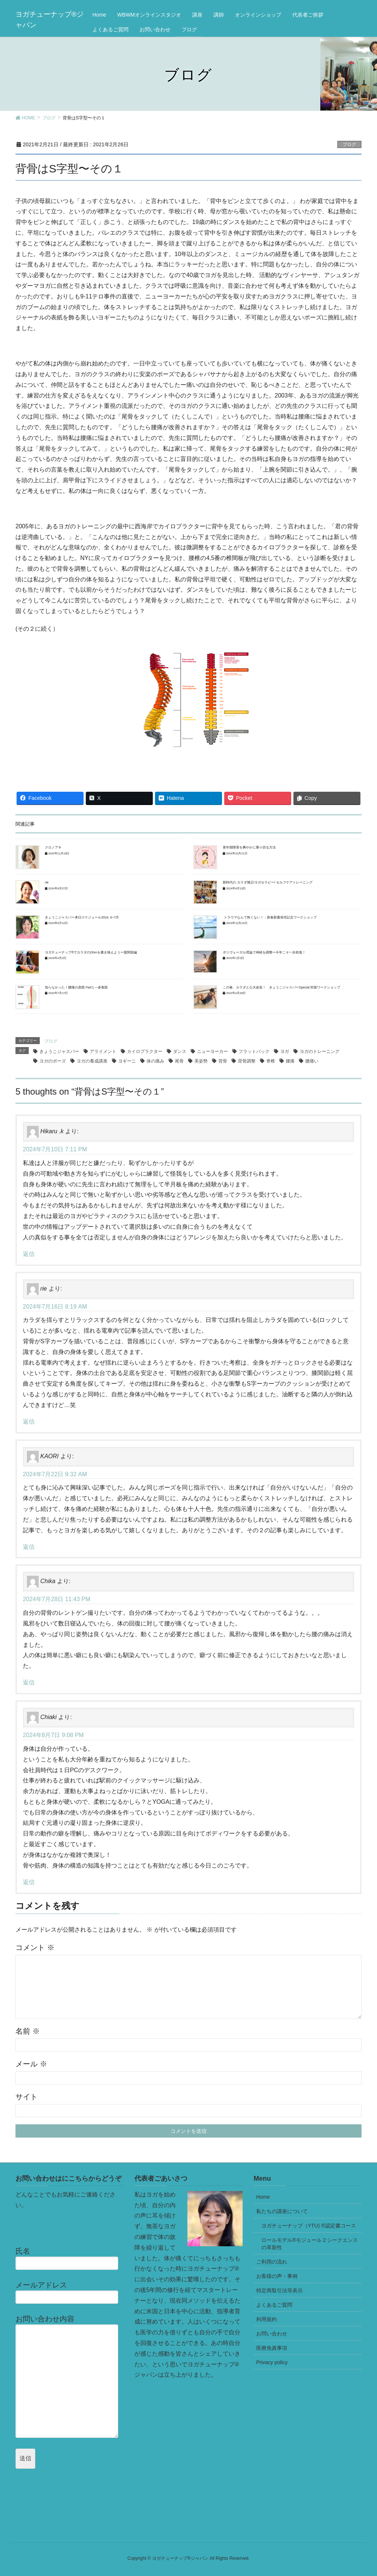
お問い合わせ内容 (69, 2376)
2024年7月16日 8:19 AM (55, 1306)
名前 (27, 2031)
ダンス (179, 1051)
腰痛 (290, 1061)
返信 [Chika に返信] (29, 1682)
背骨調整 (247, 1061)
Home (263, 2197)
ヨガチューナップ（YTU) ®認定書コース (308, 2226)
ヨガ (284, 1051)
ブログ (349, 144)
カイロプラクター (144, 1051)
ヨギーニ (127, 1061)
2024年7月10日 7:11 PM (55, 1149)
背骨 (222, 1061)
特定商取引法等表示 (279, 2290)
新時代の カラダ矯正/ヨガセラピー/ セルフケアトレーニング (268, 882)
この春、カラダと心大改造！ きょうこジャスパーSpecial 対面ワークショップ (281, 987)
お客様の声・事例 (276, 2276)
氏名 (69, 2258)
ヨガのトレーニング (319, 1051)
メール (31, 2064)
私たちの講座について (282, 2211)
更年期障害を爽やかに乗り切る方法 (249, 847)
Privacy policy (272, 2362)
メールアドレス (69, 2292)
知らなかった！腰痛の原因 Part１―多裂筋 (76, 987)
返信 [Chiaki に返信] (29, 1882)
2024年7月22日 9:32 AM (55, 1474)
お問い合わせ (271, 2334)
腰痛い (311, 1061)
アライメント (103, 1051)
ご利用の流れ (271, 2262)
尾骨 (179, 1061)
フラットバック (254, 1051)
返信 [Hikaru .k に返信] (29, 1254)
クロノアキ (53, 847)
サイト (26, 2097)
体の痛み (155, 1061)
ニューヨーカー (212, 1051)
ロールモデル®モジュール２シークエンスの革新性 (309, 2243)
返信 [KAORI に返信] (29, 1547)
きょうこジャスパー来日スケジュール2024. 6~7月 (82, 917)
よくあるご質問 (274, 2305)
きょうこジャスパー (59, 1051)
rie (47, 882)
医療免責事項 (271, 2348)
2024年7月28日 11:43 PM (56, 1599)
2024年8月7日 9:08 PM (53, 1735)
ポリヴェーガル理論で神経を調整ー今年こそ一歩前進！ (264, 952)
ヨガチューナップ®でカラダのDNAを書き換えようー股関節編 (91, 952)
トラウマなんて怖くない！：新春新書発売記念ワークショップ (269, 917)
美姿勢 (201, 1061)
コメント (34, 1947)
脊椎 (270, 1061)
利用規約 (266, 2319)
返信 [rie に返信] (29, 1421)
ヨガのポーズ (52, 1061)
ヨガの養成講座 (92, 1061)
